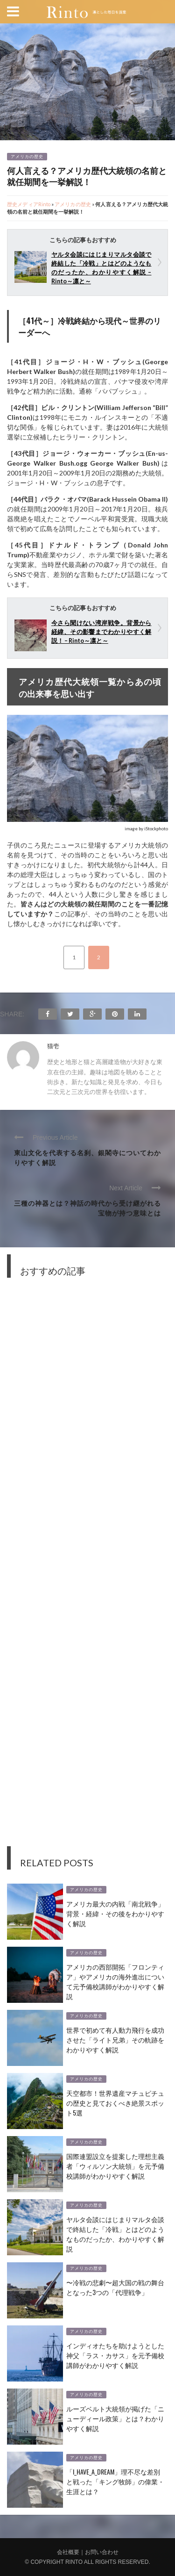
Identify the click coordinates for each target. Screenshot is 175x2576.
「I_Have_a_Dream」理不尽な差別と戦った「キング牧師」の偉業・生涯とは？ (115, 2481)
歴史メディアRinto (28, 204)
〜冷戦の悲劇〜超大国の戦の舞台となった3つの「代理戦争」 (115, 2287)
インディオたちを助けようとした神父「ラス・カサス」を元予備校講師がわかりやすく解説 (115, 2355)
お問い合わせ (102, 2552)
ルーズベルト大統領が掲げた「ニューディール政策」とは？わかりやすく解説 (115, 2418)
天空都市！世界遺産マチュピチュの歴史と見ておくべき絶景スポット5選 (115, 2102)
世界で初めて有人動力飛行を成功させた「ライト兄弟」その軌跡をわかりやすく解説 (115, 2039)
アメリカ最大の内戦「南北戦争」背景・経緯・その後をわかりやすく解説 (115, 1913)
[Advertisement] (87, 1569)
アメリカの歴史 (27, 156)
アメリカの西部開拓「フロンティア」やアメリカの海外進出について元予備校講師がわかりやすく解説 (115, 1981)
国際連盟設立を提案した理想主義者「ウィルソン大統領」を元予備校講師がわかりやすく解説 (115, 2165)
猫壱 (53, 1046)
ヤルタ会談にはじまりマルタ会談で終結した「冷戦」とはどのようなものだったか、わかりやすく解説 (115, 2233)
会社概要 (68, 2552)
